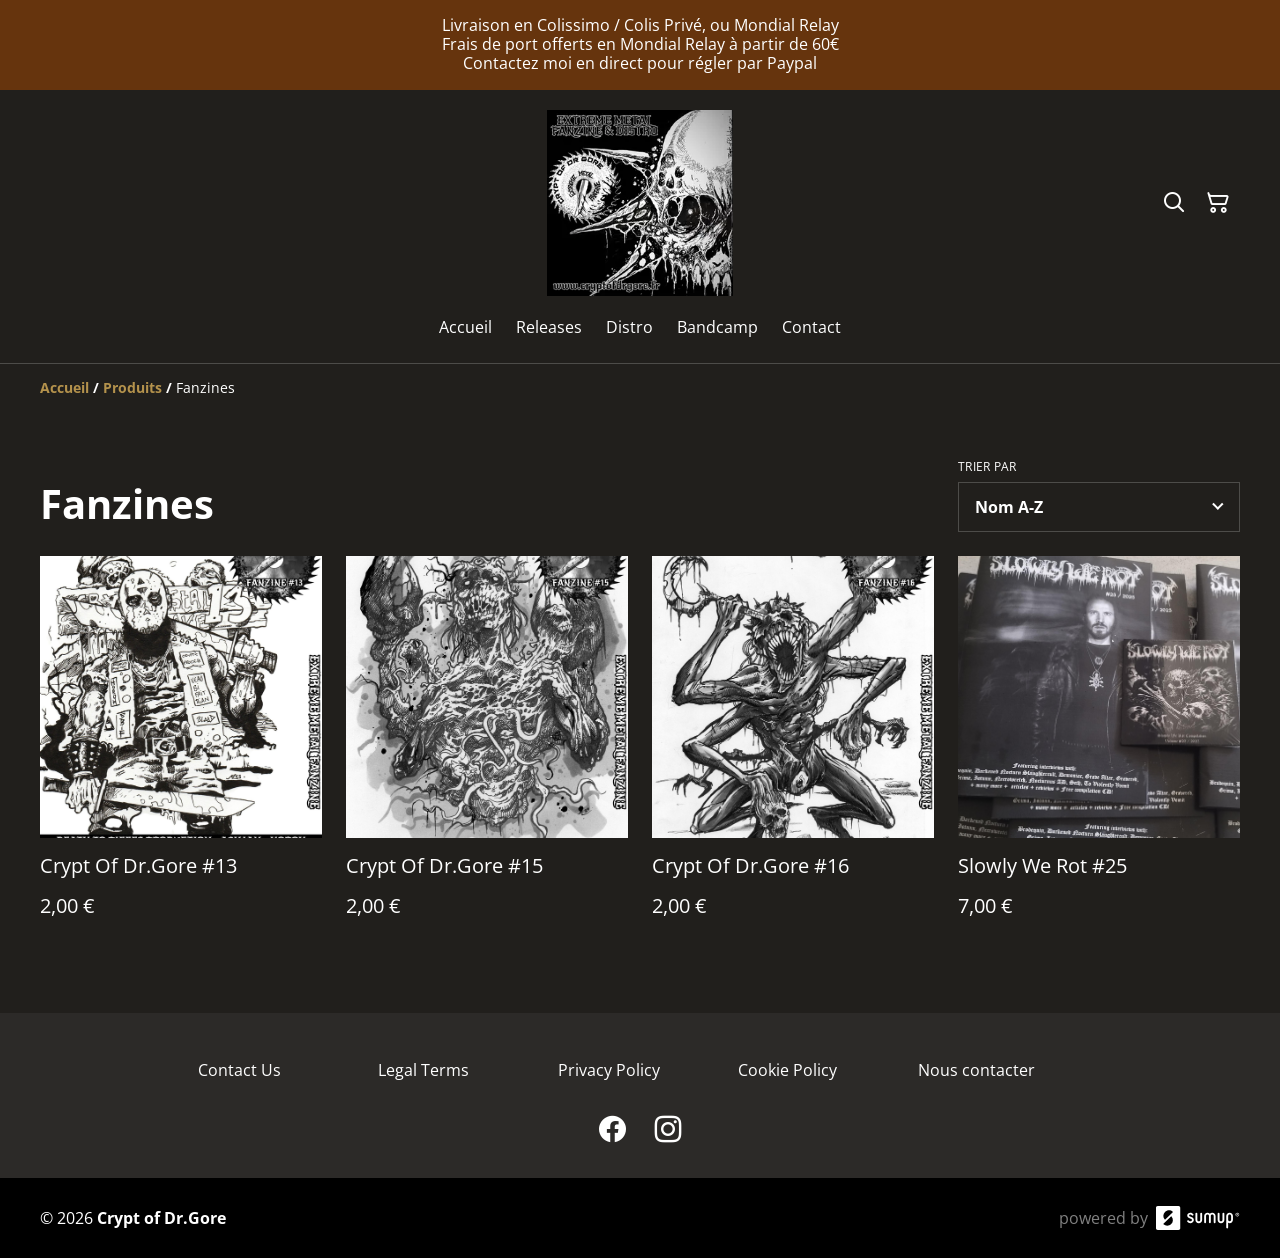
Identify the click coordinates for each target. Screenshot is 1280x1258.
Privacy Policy (609, 1070)
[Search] (1174, 203)
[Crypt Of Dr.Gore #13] (181, 756)
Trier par (987, 467)
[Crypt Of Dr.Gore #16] (793, 756)
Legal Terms (423, 1070)
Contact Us (239, 1070)
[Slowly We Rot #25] (1099, 756)
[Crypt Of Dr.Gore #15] (487, 756)
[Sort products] (1099, 507)
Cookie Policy (787, 1070)
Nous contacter (976, 1070)
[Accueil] (64, 387)
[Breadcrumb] (640, 388)
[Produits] (132, 387)
